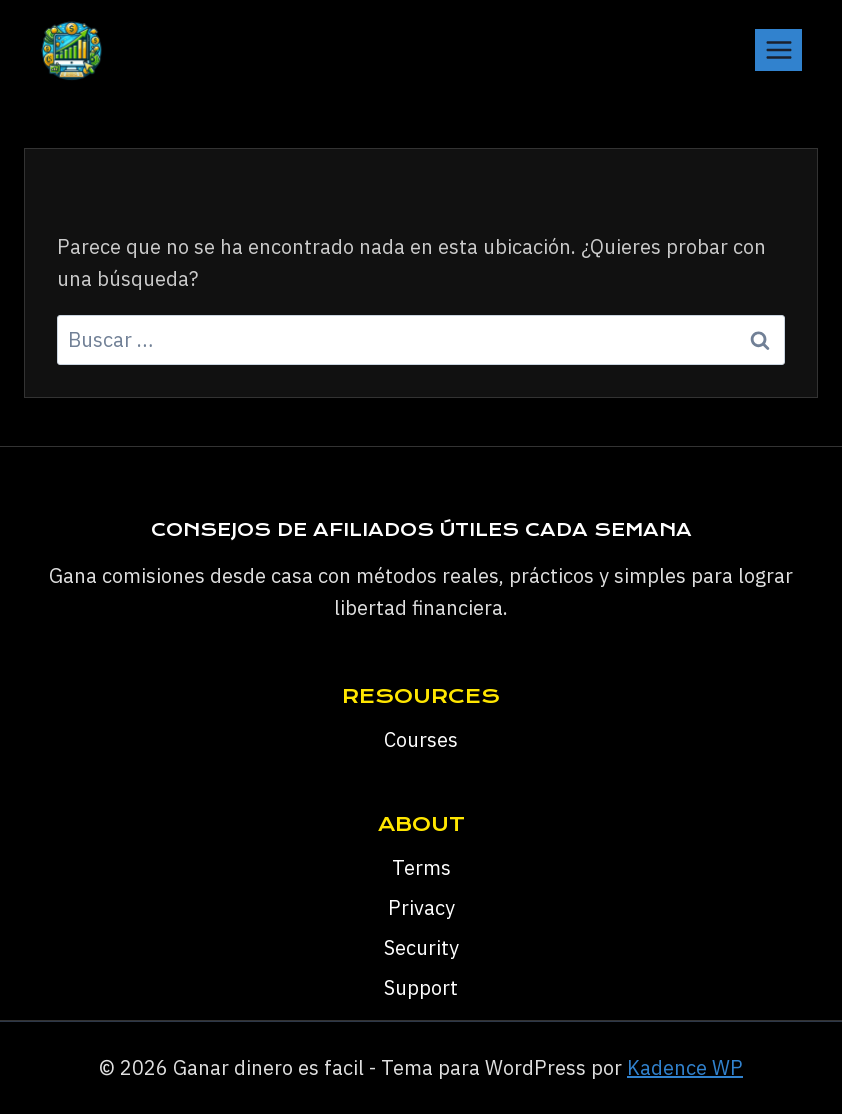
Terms (421, 867)
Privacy (421, 907)
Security (421, 947)
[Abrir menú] (778, 49)
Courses (421, 739)
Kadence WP (685, 1067)
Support (421, 987)
